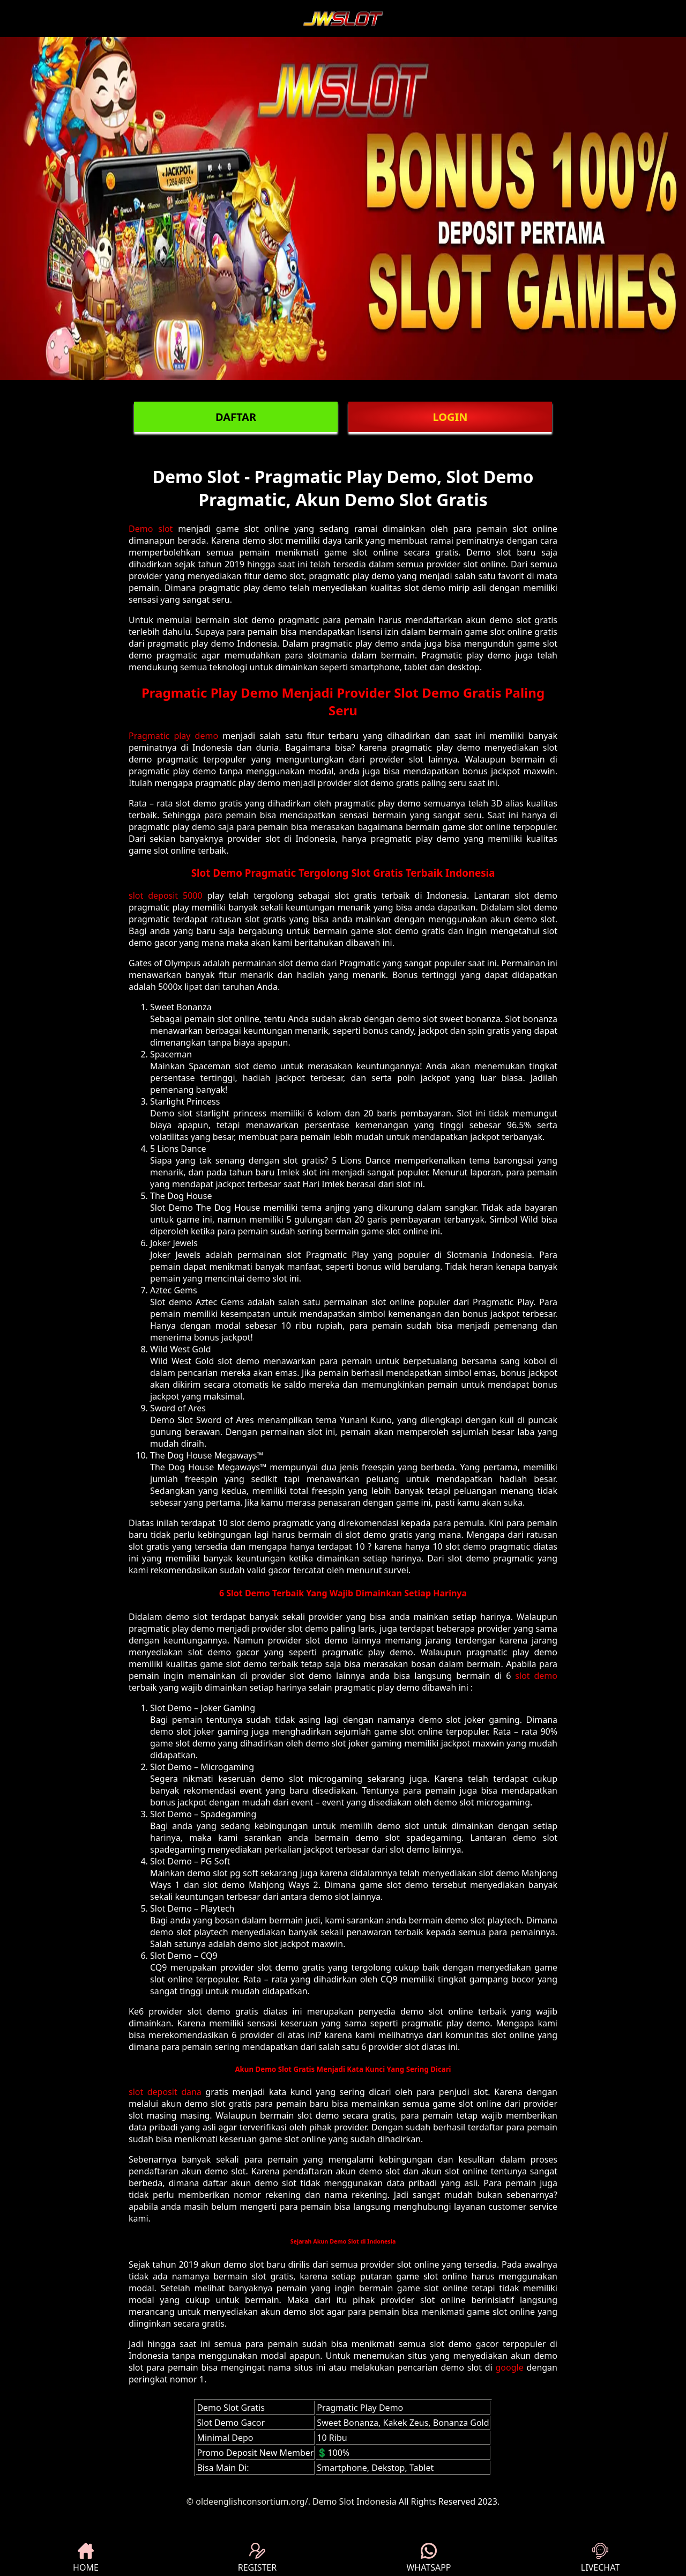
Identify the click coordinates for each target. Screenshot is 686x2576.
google (510, 2367)
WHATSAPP (428, 2558)
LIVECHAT (600, 2558)
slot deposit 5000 (166, 895)
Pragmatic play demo (173, 736)
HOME (86, 2558)
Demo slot (151, 529)
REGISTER (257, 2558)
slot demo (536, 1676)
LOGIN (450, 417)
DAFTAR (235, 417)
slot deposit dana (165, 2092)
